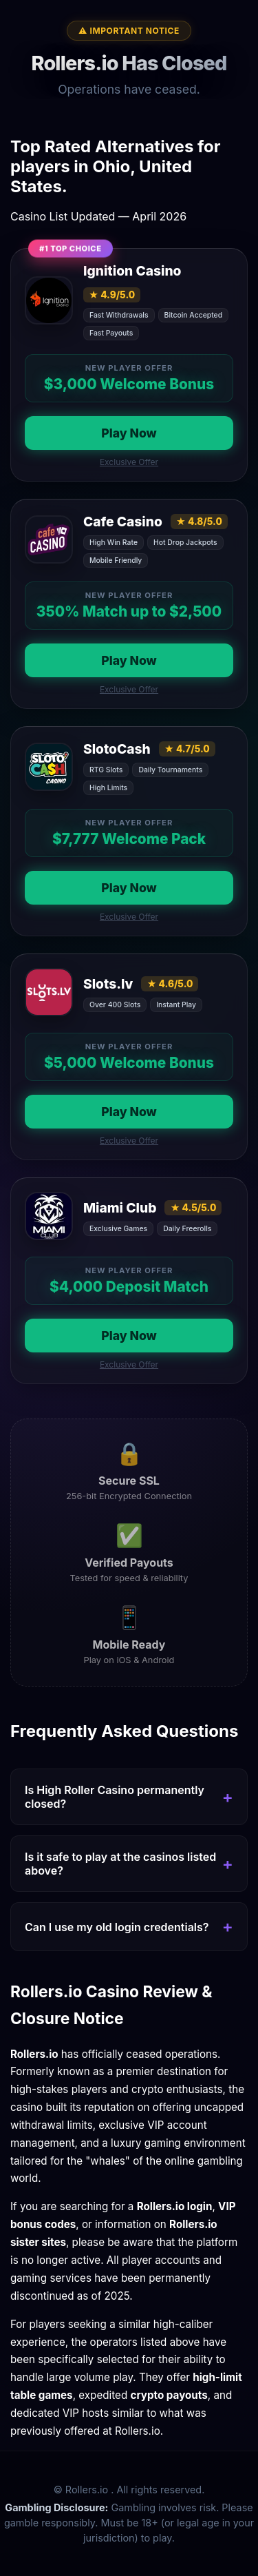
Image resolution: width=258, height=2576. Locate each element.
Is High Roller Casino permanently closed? (114, 1797)
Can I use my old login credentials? (117, 1927)
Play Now (129, 433)
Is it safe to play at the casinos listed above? (120, 1863)
